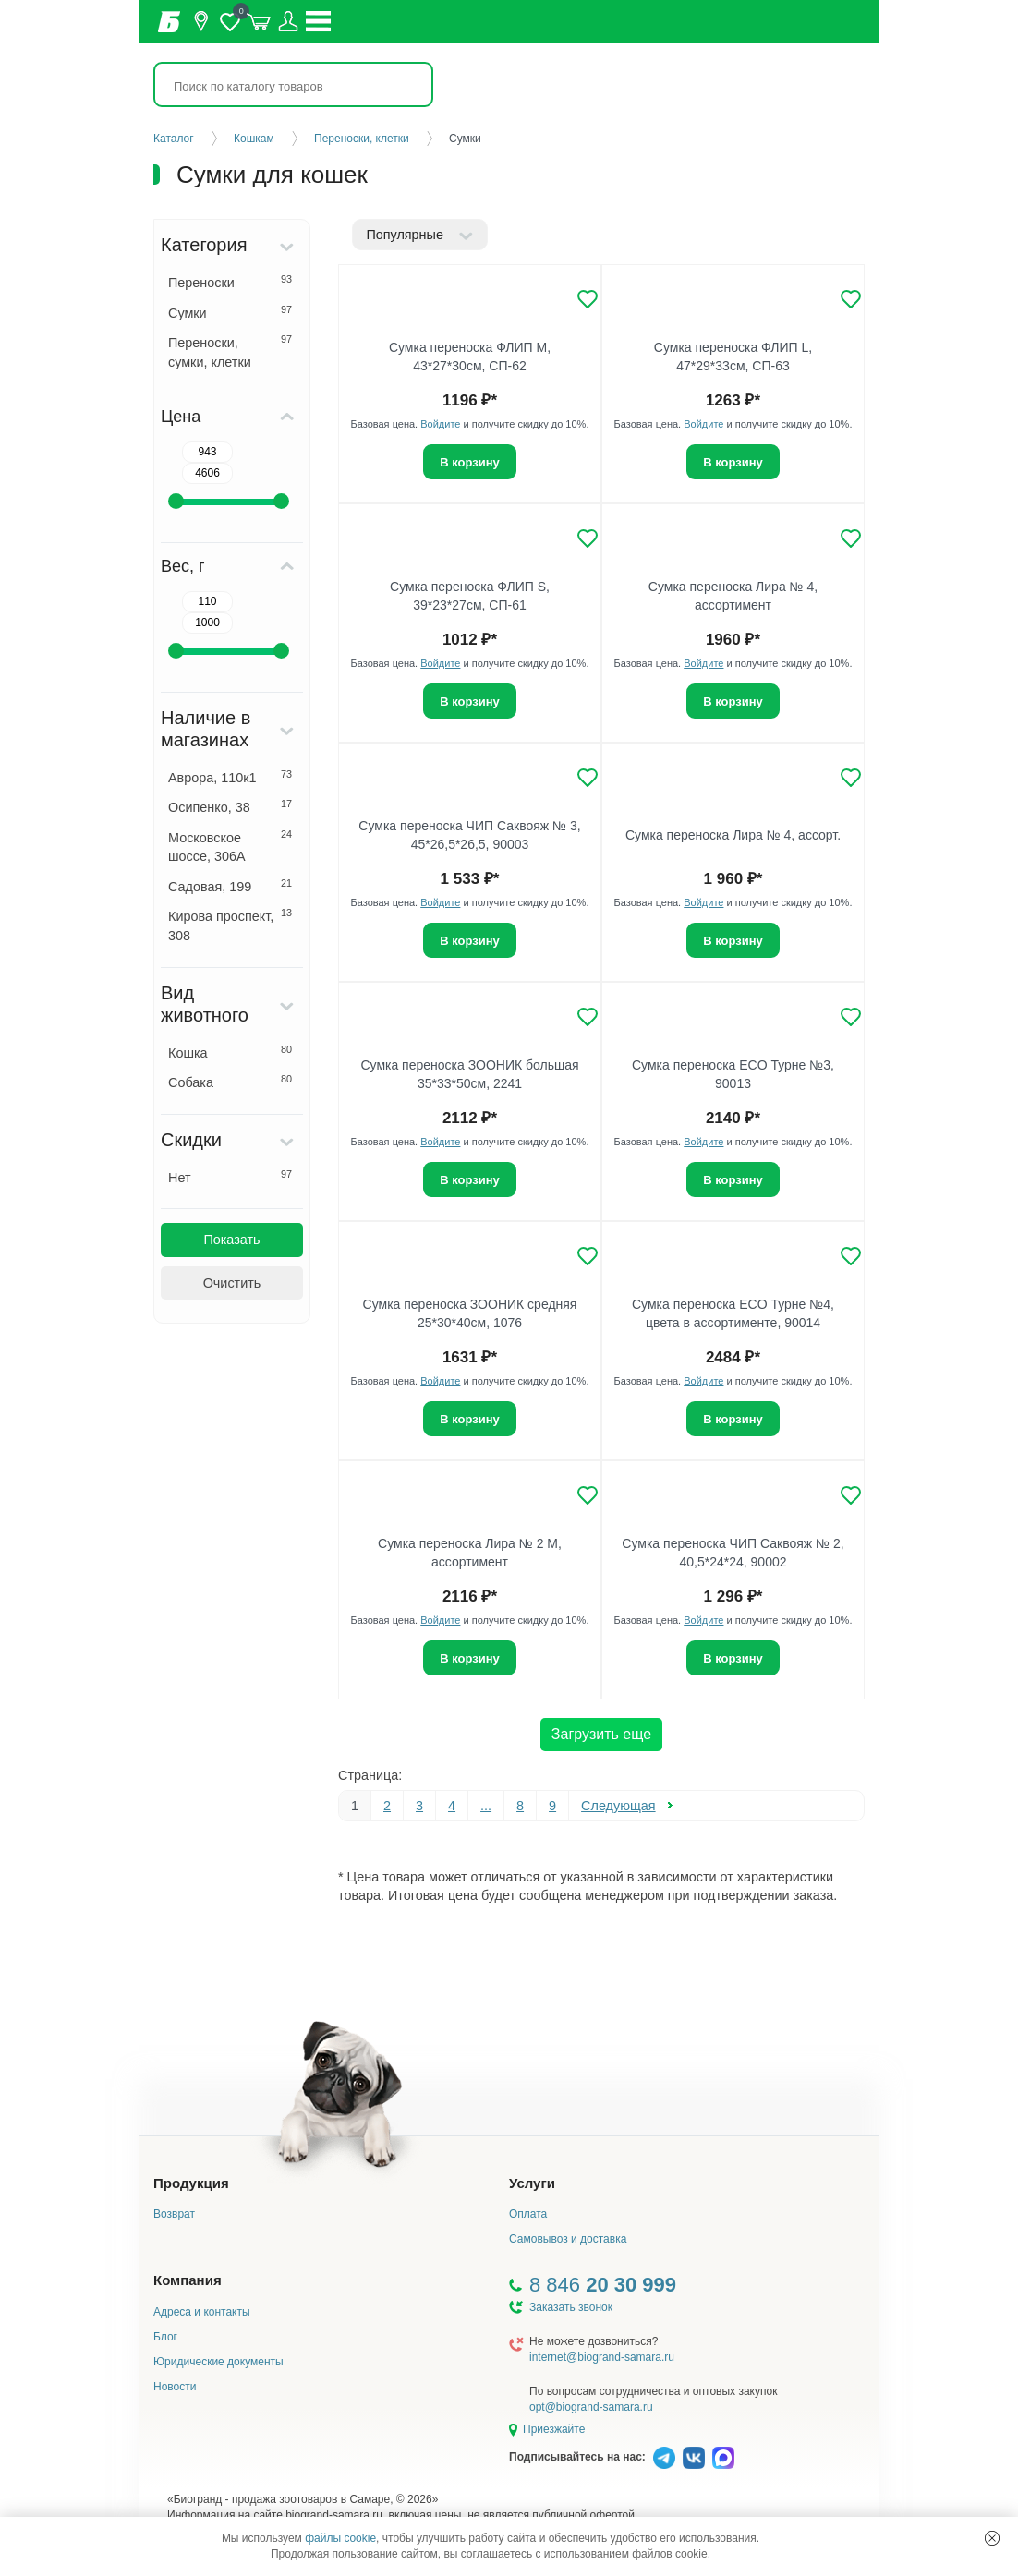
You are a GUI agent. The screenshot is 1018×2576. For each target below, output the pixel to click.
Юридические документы (218, 2361)
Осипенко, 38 (230, 806)
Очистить (232, 1283)
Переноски (230, 281)
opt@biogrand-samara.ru (591, 2407)
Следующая (618, 1805)
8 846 (602, 2284)
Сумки (230, 312)
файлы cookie (340, 2538)
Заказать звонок (570, 2307)
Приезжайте (554, 2429)
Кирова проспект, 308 (230, 925)
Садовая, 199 (230, 885)
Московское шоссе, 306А (230, 846)
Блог (165, 2336)
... (485, 1805)
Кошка (230, 1052)
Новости (174, 2386)
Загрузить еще (601, 1734)
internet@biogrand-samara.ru (601, 2357)
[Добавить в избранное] (587, 299)
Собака (230, 1081)
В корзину (470, 462)
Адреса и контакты (201, 2311)
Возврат (174, 2213)
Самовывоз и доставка (567, 2238)
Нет (230, 1176)
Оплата (528, 2213)
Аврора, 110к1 (230, 776)
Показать (231, 1239)
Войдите (440, 423)
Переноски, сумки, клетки (230, 351)
